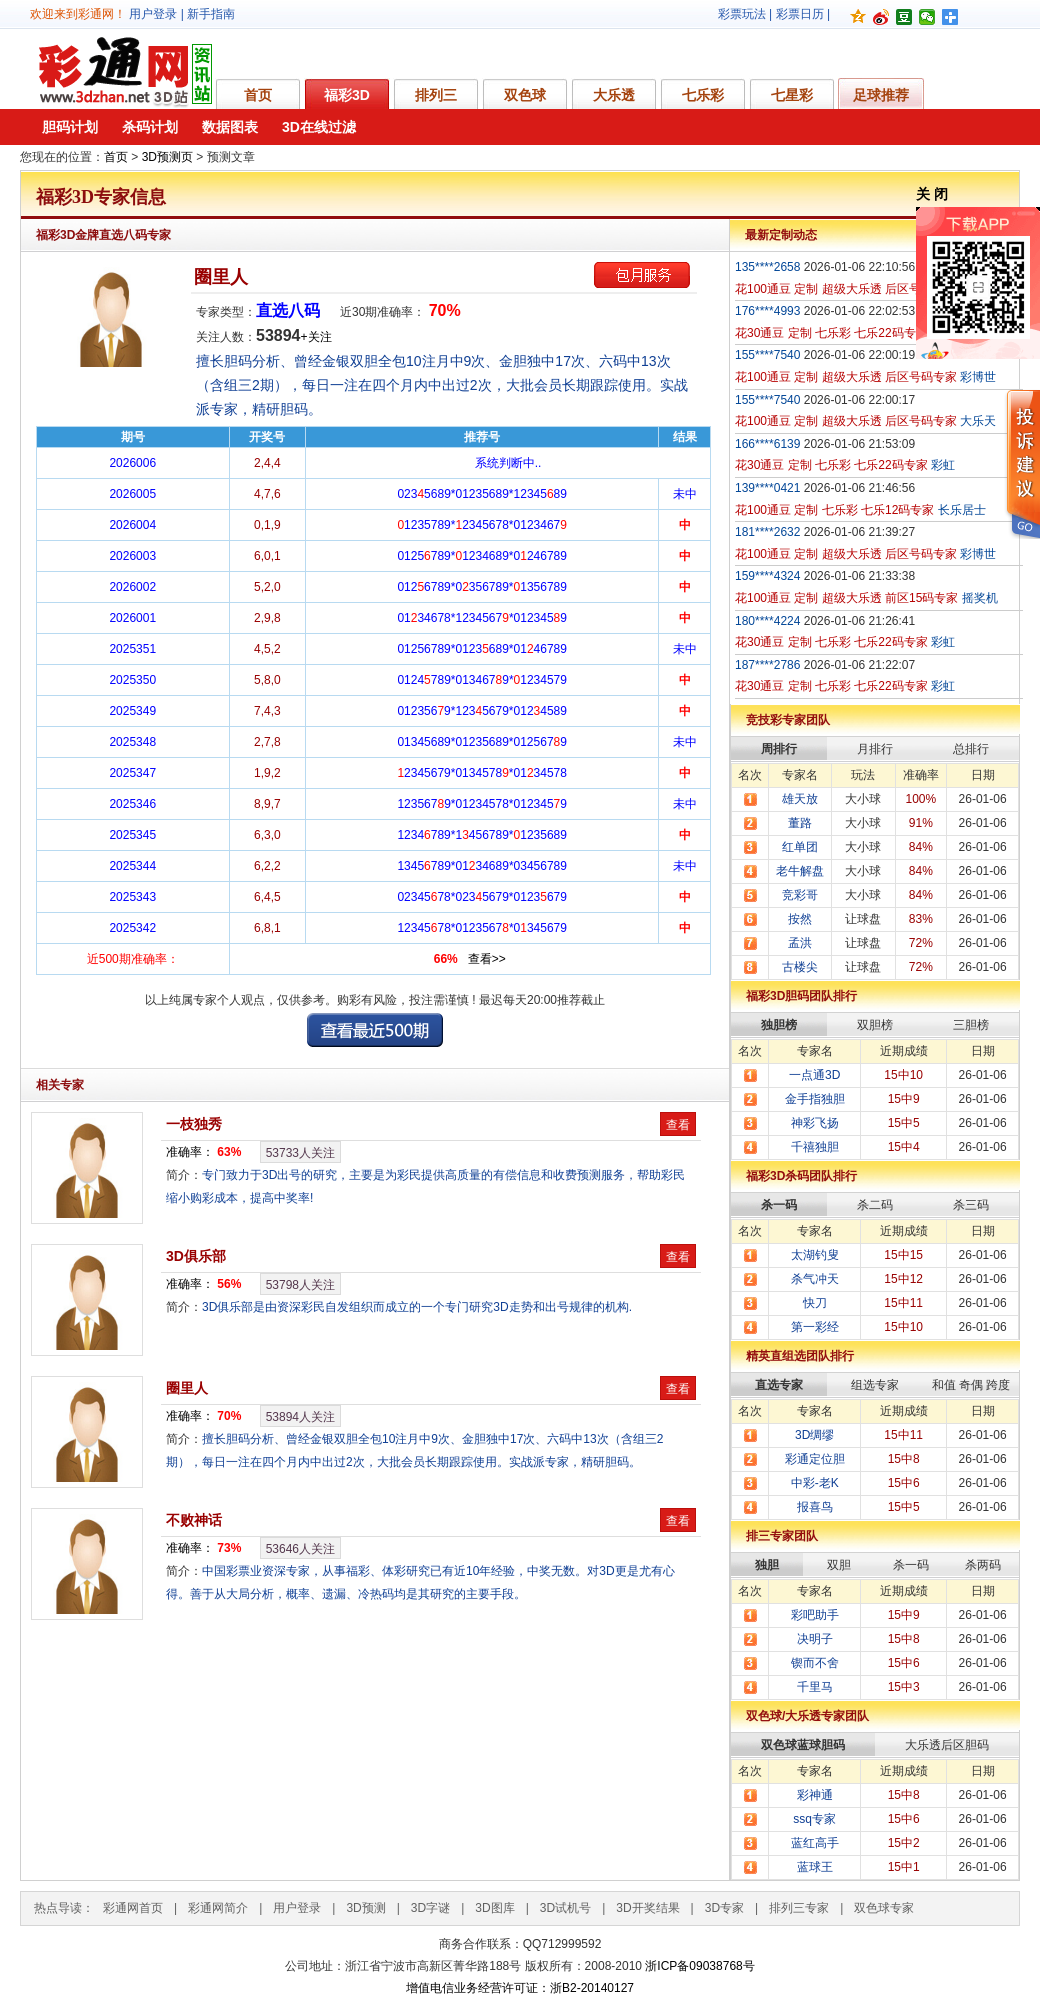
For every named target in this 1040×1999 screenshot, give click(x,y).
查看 (678, 1125)
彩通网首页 (133, 1908)
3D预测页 (167, 157)
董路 (800, 823)
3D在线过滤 (319, 127)
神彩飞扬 (815, 1123)
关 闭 (932, 194)
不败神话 (194, 1520)
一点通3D (814, 1075)
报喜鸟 (815, 1507)
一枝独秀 (194, 1124)
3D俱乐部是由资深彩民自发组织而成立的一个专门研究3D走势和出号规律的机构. (417, 1307)
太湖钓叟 (815, 1255)
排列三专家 (799, 1908)
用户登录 (153, 14)
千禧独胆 (815, 1147)
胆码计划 (70, 127)
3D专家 (724, 1908)
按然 (800, 919)
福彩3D (347, 95)
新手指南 (211, 14)
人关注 (300, 1153)
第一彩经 (815, 1327)
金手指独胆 (815, 1099)
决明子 (815, 1639)
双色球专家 (884, 1908)
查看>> (487, 959)
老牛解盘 (800, 871)
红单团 (800, 847)
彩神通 (815, 1795)
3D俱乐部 (196, 1256)
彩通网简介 (218, 1908)
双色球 (525, 95)
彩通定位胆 (815, 1459)
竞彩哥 (800, 895)
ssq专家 (814, 1819)
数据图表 (230, 127)
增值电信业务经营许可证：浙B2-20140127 (520, 1988)
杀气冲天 (815, 1279)
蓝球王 (815, 1867)
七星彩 (792, 95)
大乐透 (614, 95)
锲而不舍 (815, 1663)
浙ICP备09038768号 (699, 1966)
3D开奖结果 (647, 1908)
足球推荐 (881, 95)
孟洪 (800, 943)
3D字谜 (430, 1908)
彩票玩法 (742, 14)
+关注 (316, 337)
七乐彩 (703, 95)
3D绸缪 (814, 1435)
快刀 (815, 1303)
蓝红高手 (815, 1843)
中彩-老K (815, 1483)
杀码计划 (150, 127)
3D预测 (365, 1908)
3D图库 (494, 1908)
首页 (258, 95)
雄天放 (800, 799)
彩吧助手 (815, 1615)
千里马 (815, 1687)
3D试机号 (565, 1908)
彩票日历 (800, 14)
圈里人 (221, 277)
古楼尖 (800, 967)
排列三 (436, 95)
